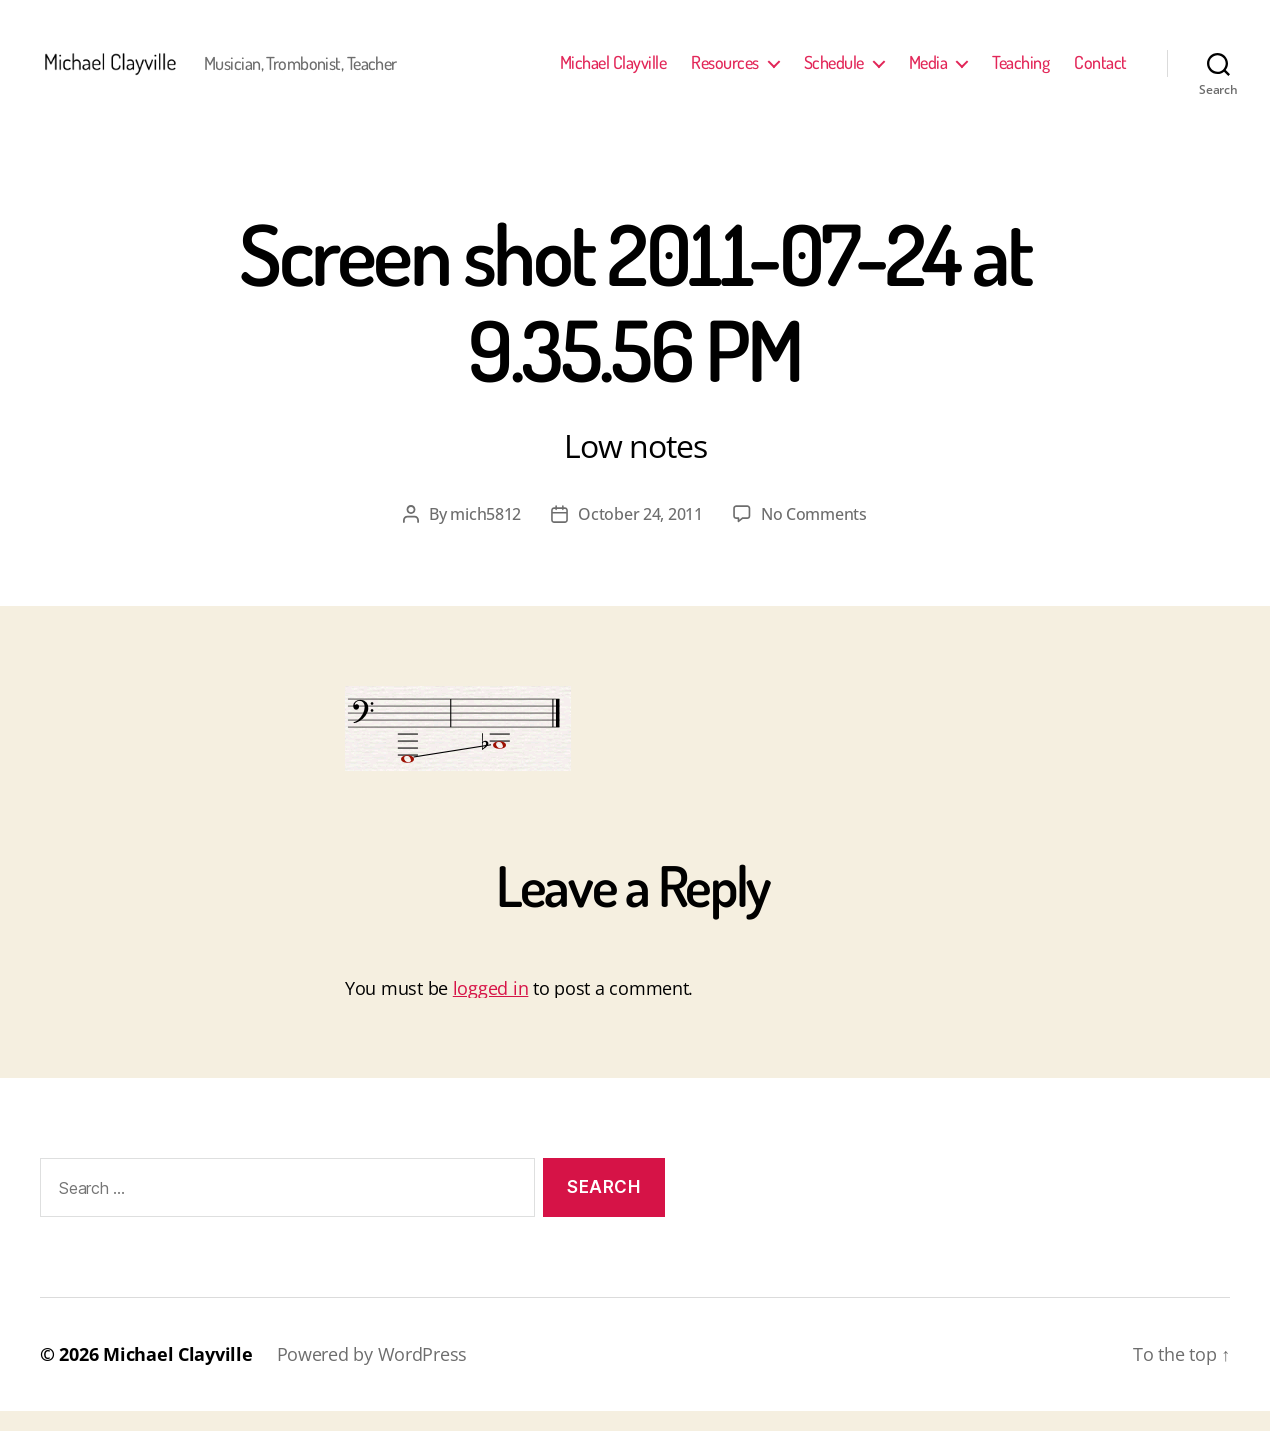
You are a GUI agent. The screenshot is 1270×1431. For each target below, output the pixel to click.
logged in (491, 1008)
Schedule (834, 72)
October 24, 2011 (640, 534)
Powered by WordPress (372, 1374)
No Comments (814, 534)
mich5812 (485, 534)
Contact (1100, 72)
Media (928, 72)
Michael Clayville (613, 72)
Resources (725, 72)
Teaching (1020, 72)
